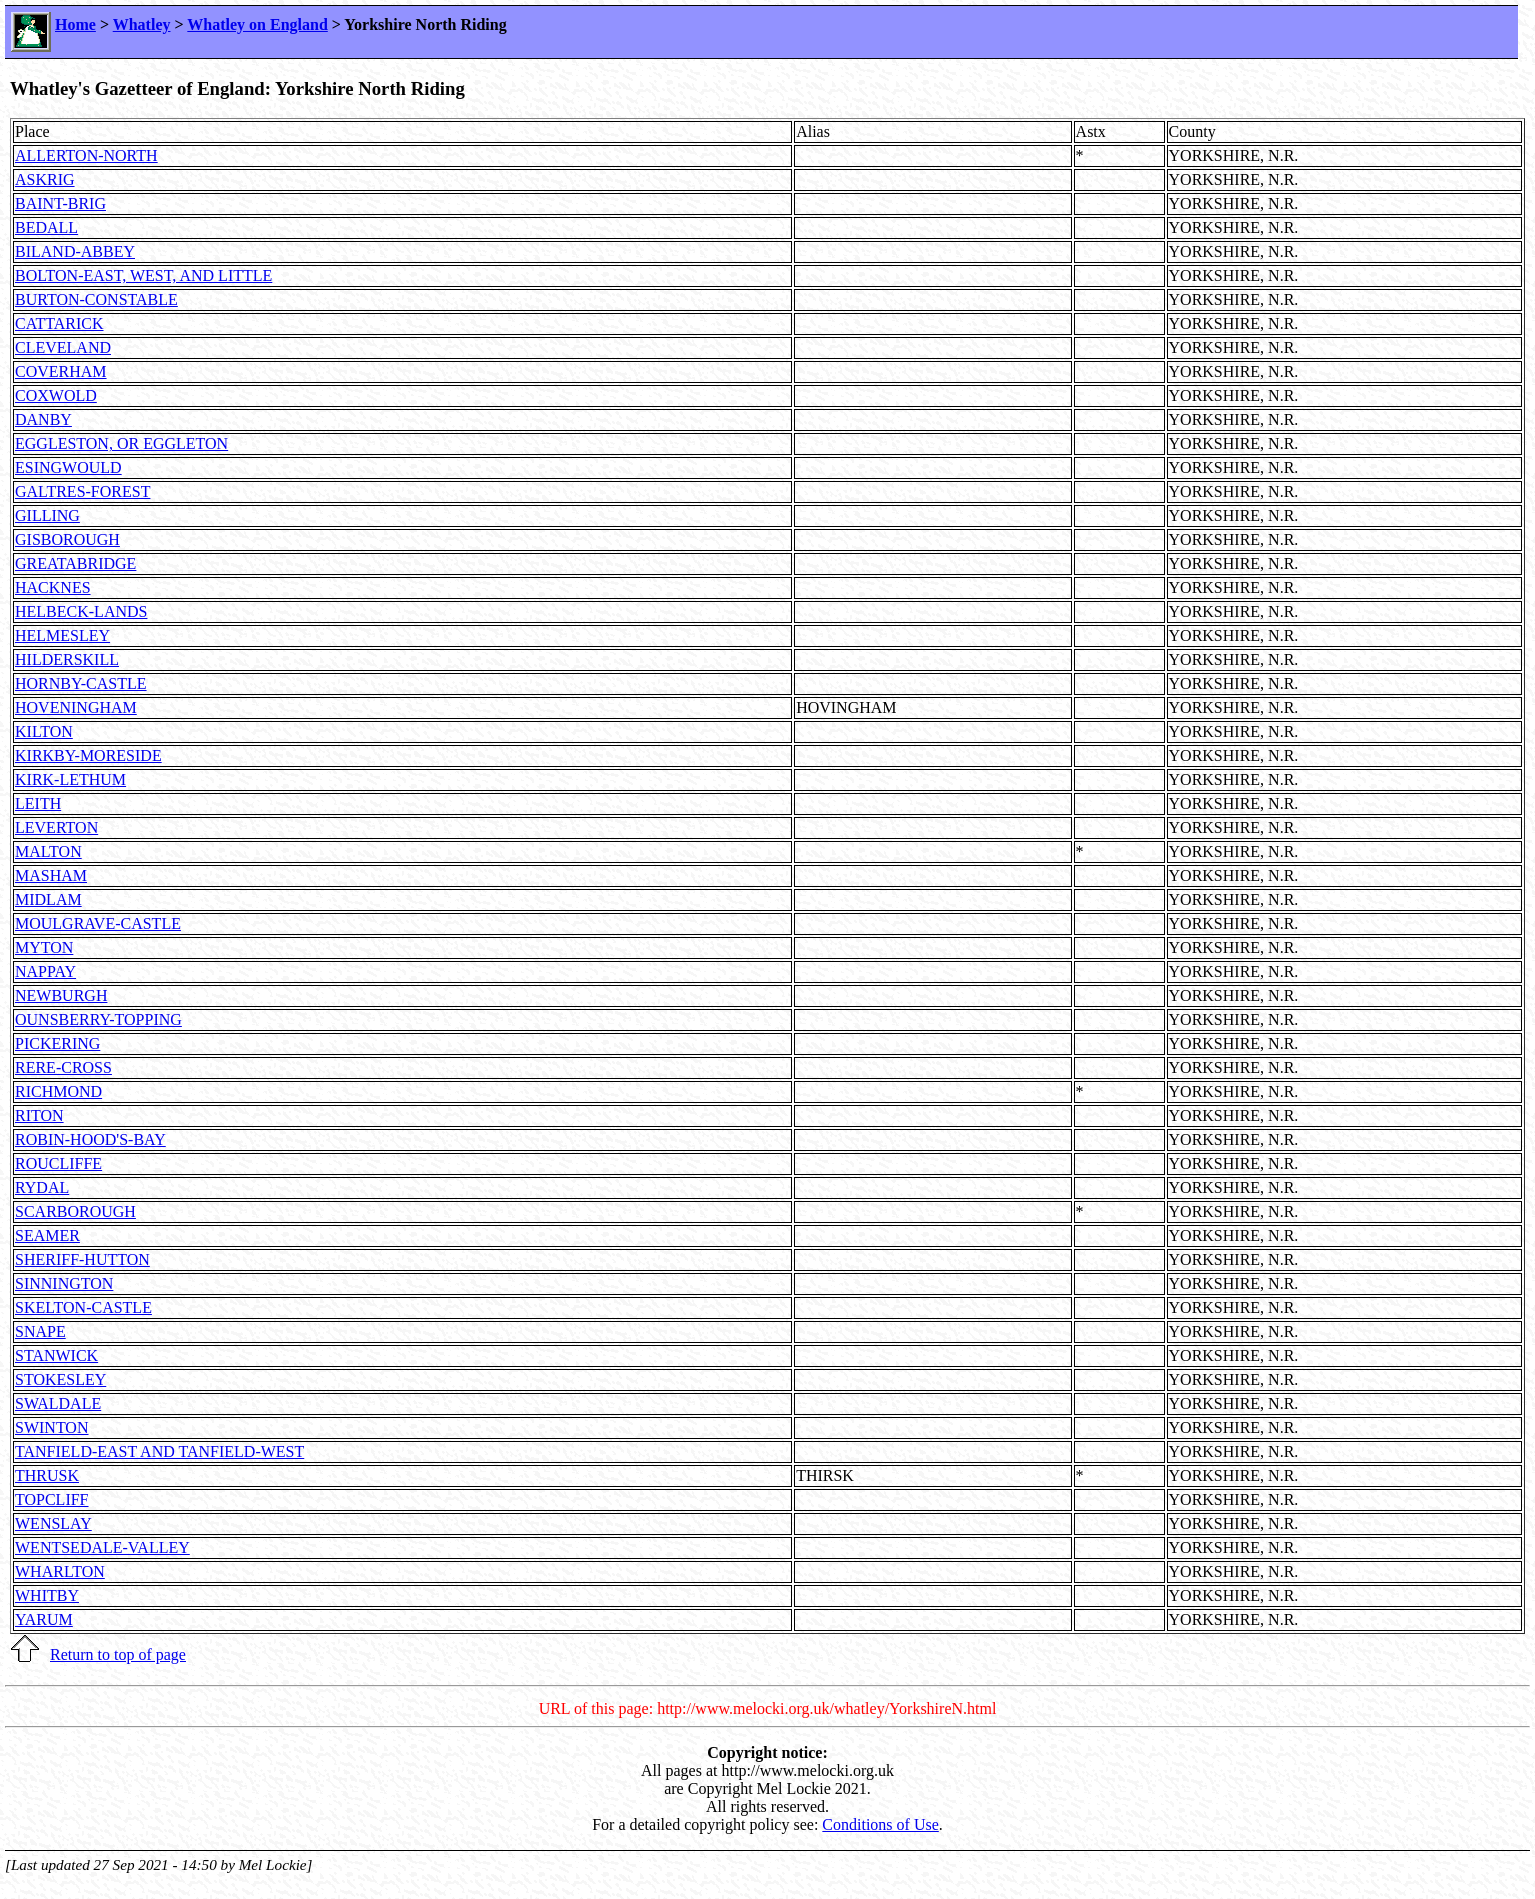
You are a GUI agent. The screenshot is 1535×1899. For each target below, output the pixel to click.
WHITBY (47, 1595)
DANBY (43, 419)
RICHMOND (58, 1091)
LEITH (38, 803)
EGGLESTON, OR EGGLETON (121, 443)
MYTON (44, 947)
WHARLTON (60, 1571)
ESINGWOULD (68, 467)
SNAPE (40, 1331)
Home (75, 24)
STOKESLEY (60, 1379)
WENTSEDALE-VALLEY (102, 1547)
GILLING (47, 515)
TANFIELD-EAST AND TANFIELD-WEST (159, 1451)
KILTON (44, 731)
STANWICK (56, 1355)
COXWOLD (56, 395)
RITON (39, 1115)
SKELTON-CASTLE (83, 1307)
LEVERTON (56, 827)
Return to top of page (118, 1654)
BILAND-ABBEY (75, 251)
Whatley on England (257, 24)
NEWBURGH (61, 995)
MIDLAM (48, 899)
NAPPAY (45, 971)
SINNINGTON (64, 1283)
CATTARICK (59, 323)
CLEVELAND (63, 347)
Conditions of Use (880, 1824)
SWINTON (51, 1427)
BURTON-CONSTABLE (96, 299)
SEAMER (47, 1235)
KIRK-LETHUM (70, 779)
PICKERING (57, 1043)
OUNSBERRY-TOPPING (98, 1019)
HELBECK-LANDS (81, 611)
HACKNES (53, 587)
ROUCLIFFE (58, 1163)
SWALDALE (58, 1403)
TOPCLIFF (52, 1499)
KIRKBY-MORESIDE (88, 755)
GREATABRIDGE (75, 563)
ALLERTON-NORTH (86, 155)
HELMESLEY (62, 635)
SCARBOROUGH (75, 1211)
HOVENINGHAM (76, 707)
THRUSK (47, 1475)
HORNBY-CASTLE (81, 683)
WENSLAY (53, 1523)
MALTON (48, 851)
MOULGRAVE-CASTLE (98, 923)
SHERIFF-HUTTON (82, 1259)
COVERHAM (61, 371)
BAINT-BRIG (60, 203)
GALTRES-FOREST (82, 491)
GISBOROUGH (67, 539)
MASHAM (51, 875)
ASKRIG (45, 179)
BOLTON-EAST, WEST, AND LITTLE (143, 275)
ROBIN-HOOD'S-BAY (90, 1139)
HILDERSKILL (67, 659)
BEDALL (46, 227)
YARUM (44, 1619)
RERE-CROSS (63, 1067)
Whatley (142, 24)
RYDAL (42, 1187)
